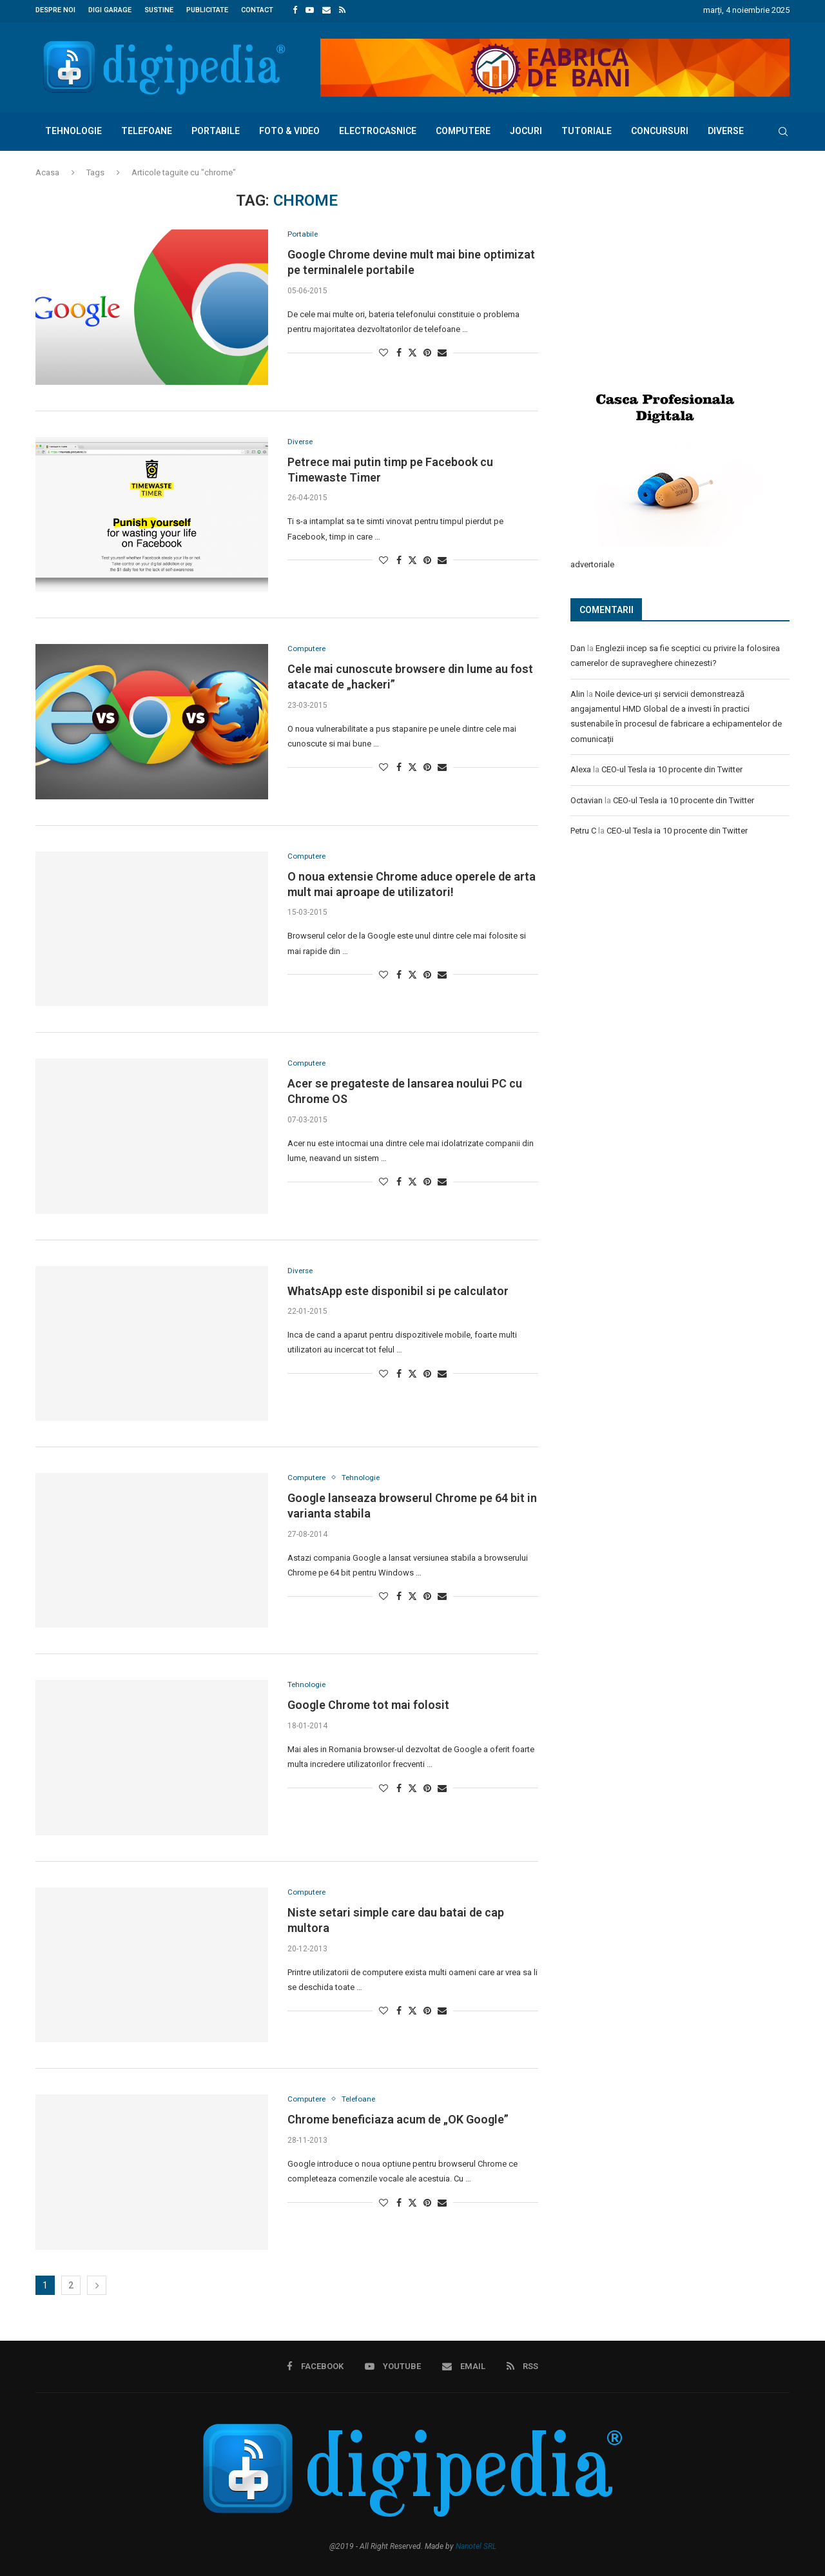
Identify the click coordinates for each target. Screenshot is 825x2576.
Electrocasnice (377, 129)
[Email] (326, 10)
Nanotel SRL (476, 2544)
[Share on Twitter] (412, 351)
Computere (463, 129)
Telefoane (146, 129)
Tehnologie (73, 129)
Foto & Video (289, 129)
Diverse (726, 129)
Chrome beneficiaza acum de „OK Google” (398, 2118)
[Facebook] (295, 10)
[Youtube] (310, 10)
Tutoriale (586, 129)
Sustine (158, 10)
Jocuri (526, 129)
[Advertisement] (667, 275)
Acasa (47, 170)
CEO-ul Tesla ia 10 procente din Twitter (671, 767)
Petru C (583, 828)
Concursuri (659, 129)
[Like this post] (383, 352)
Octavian (586, 798)
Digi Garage (109, 10)
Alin (577, 691)
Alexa (580, 767)
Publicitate (207, 10)
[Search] (783, 129)
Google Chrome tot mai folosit (368, 1704)
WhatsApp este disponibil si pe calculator (398, 1289)
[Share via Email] (442, 352)
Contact (257, 10)
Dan (577, 645)
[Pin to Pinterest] (427, 352)
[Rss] (342, 10)
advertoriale (592, 562)
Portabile (215, 129)
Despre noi (55, 10)
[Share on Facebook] (399, 352)
